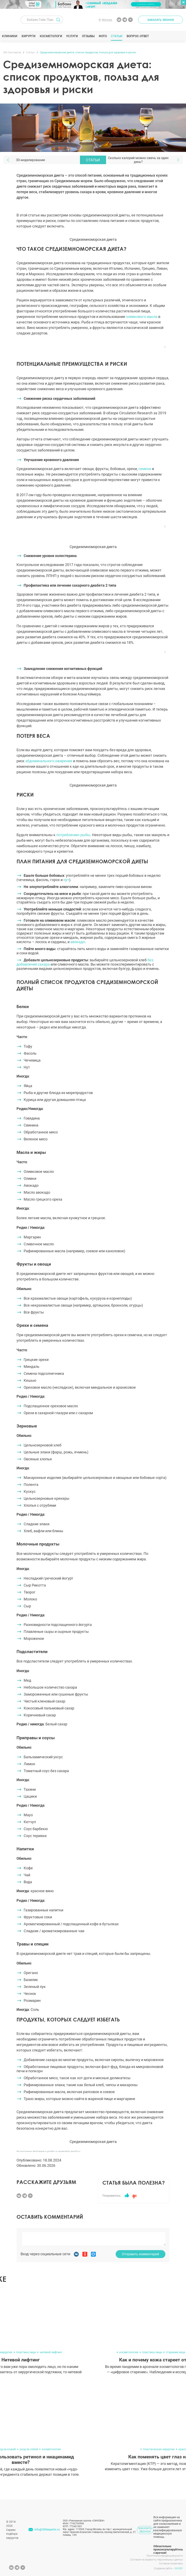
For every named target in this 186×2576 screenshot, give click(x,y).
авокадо (77, 942)
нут (66, 880)
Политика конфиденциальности (164, 2555)
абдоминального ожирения (48, 761)
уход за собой (29, 2449)
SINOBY (179, 2568)
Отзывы (89, 36)
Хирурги (30, 36)
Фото (104, 36)
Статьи (117, 36)
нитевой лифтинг (51, 2352)
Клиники (10, 36)
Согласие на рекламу (171, 2563)
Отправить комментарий (140, 2254)
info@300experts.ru (47, 2529)
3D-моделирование (30, 160)
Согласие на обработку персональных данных (156, 2559)
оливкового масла (141, 316)
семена (144, 469)
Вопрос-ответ (138, 36)
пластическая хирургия (159, 2449)
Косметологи (52, 36)
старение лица (175, 2352)
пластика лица (26, 2352)
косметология (128, 2352)
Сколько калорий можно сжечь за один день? (138, 160)
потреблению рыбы (73, 835)
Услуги (73, 36)
